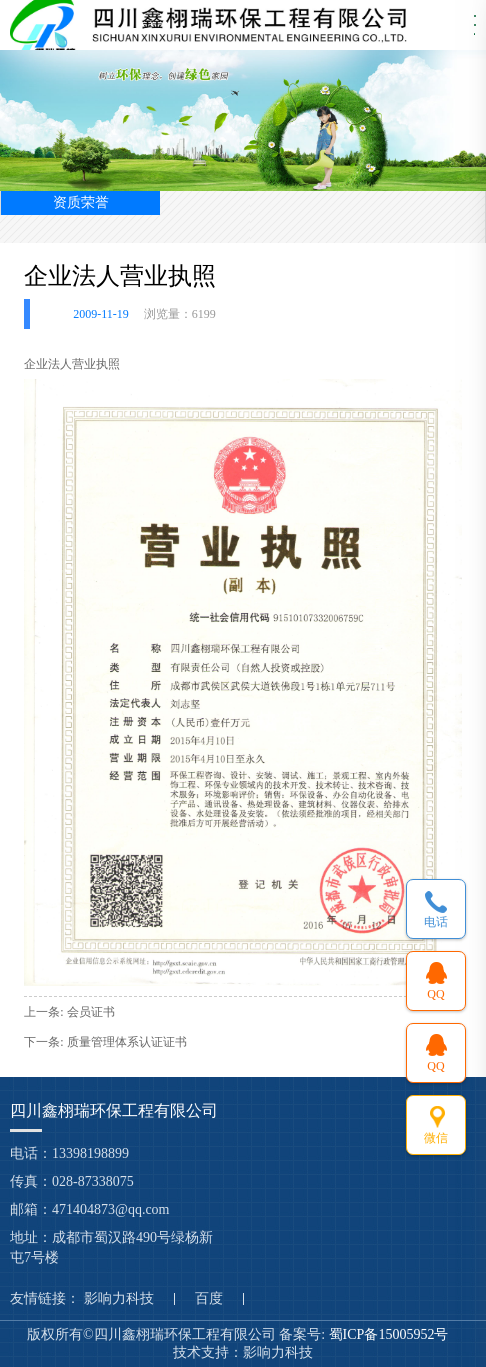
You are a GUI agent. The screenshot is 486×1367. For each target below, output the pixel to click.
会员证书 (91, 1012)
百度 (209, 1299)
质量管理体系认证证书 (127, 1042)
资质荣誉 (81, 202)
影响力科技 (119, 1299)
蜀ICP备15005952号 (390, 1334)
